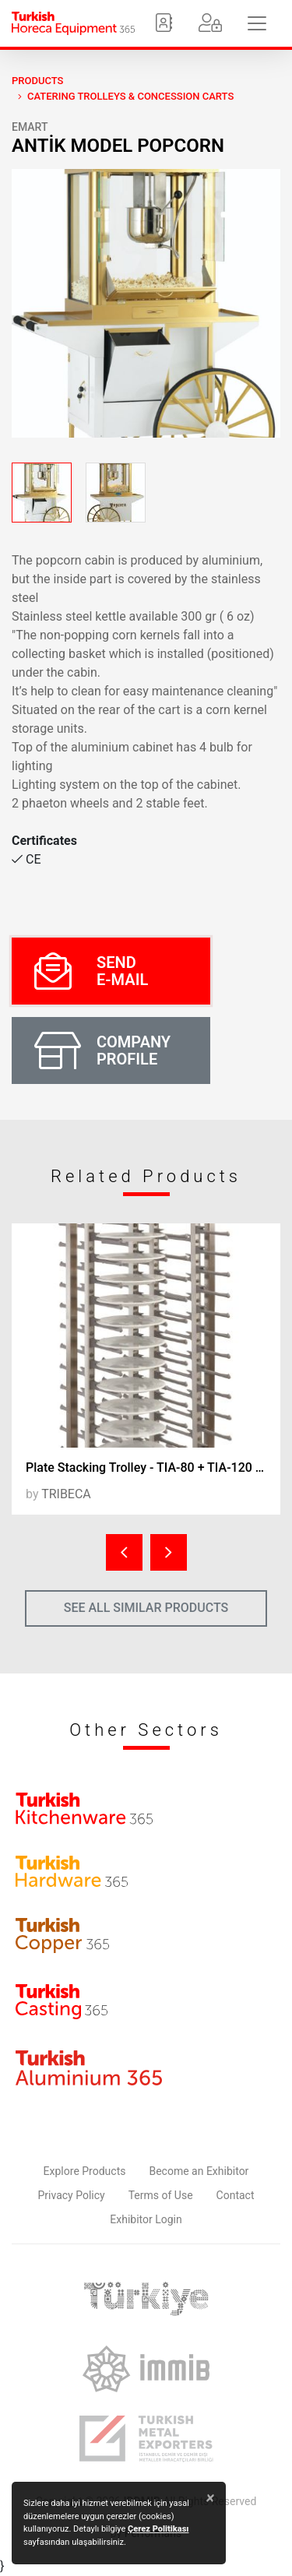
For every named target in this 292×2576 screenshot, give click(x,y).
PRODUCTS (37, 80)
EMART (29, 127)
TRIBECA (66, 1494)
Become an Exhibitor (198, 2171)
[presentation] (124, 1552)
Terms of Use (160, 2195)
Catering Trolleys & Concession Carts (130, 96)
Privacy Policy (71, 2195)
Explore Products (85, 2171)
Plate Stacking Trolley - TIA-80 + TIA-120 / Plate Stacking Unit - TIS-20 (153, 1467)
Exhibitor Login (145, 2219)
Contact (235, 2195)
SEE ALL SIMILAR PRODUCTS (146, 1607)
